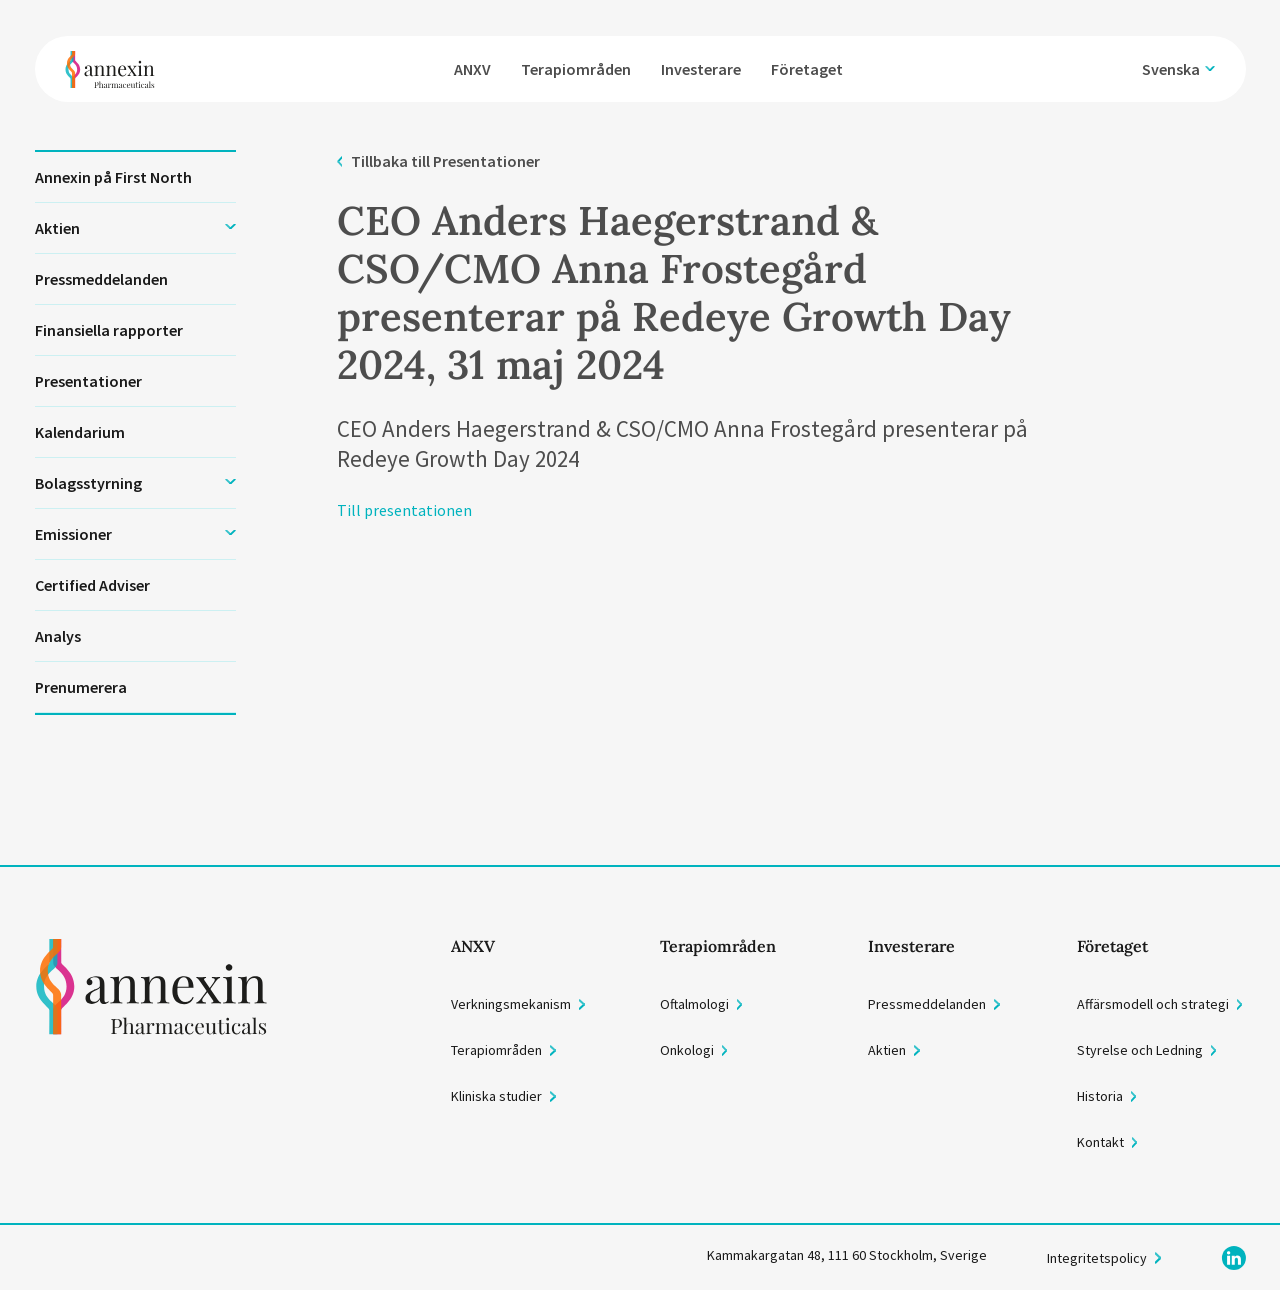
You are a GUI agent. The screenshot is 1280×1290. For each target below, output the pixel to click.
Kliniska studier (496, 1096)
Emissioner (73, 534)
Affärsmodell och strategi (1153, 1004)
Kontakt (1100, 1142)
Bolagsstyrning (88, 483)
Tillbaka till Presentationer (445, 161)
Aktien (57, 228)
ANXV (477, 63)
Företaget (812, 63)
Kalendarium (80, 432)
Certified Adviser (92, 585)
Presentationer (88, 381)
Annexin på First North (113, 177)
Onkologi (687, 1050)
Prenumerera (81, 687)
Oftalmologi (694, 1004)
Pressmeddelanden (101, 279)
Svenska (1172, 63)
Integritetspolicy (1097, 1258)
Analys (58, 636)
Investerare (706, 63)
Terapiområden (581, 63)
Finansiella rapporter (109, 330)
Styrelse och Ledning (1140, 1050)
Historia (1100, 1096)
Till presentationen (404, 510)
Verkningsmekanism (511, 1004)
